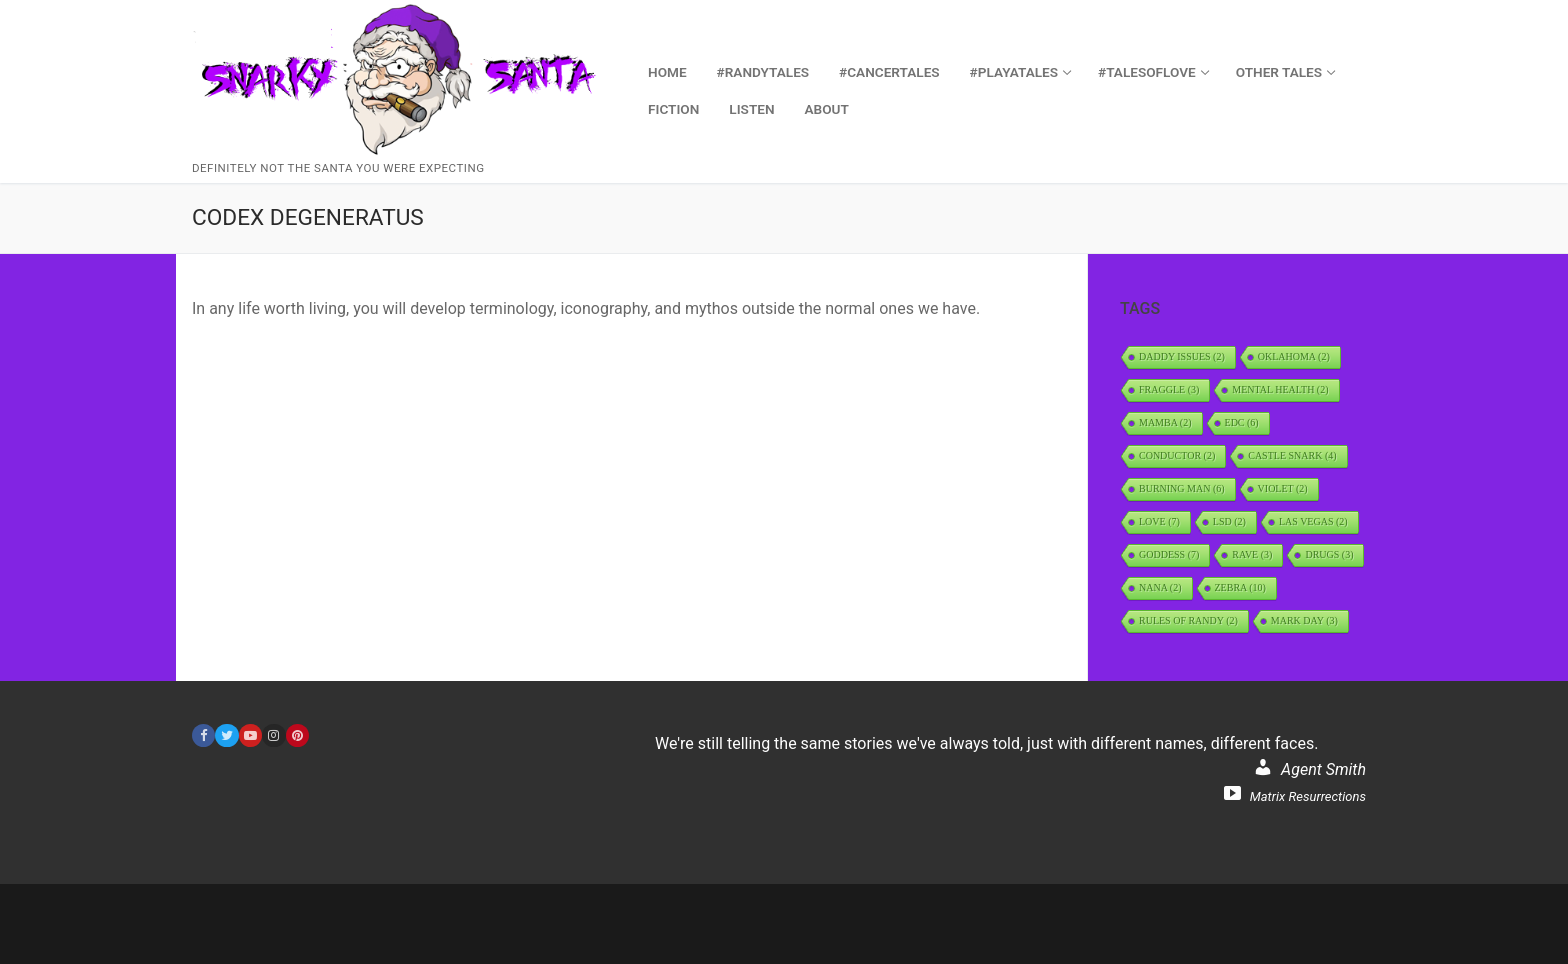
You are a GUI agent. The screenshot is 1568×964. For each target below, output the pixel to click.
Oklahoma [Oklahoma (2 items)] (1294, 356)
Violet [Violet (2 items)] (1283, 488)
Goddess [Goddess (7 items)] (1169, 554)
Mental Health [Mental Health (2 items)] (1280, 389)
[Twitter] (226, 735)
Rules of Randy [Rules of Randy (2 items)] (1188, 620)
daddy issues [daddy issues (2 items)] (1182, 356)
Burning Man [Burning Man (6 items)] (1182, 488)
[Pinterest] (297, 735)
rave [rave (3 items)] (1252, 554)
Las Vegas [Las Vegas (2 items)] (1313, 521)
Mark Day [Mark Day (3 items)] (1304, 620)
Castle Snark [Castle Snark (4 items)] (1292, 455)
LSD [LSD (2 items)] (1229, 521)
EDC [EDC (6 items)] (1242, 422)
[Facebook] (203, 735)
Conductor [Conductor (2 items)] (1177, 455)
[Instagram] (273, 735)
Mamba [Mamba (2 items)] (1165, 422)
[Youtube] (250, 735)
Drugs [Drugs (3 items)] (1329, 554)
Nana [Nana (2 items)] (1160, 587)
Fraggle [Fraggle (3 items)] (1169, 389)
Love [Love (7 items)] (1159, 521)
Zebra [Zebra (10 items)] (1240, 587)
